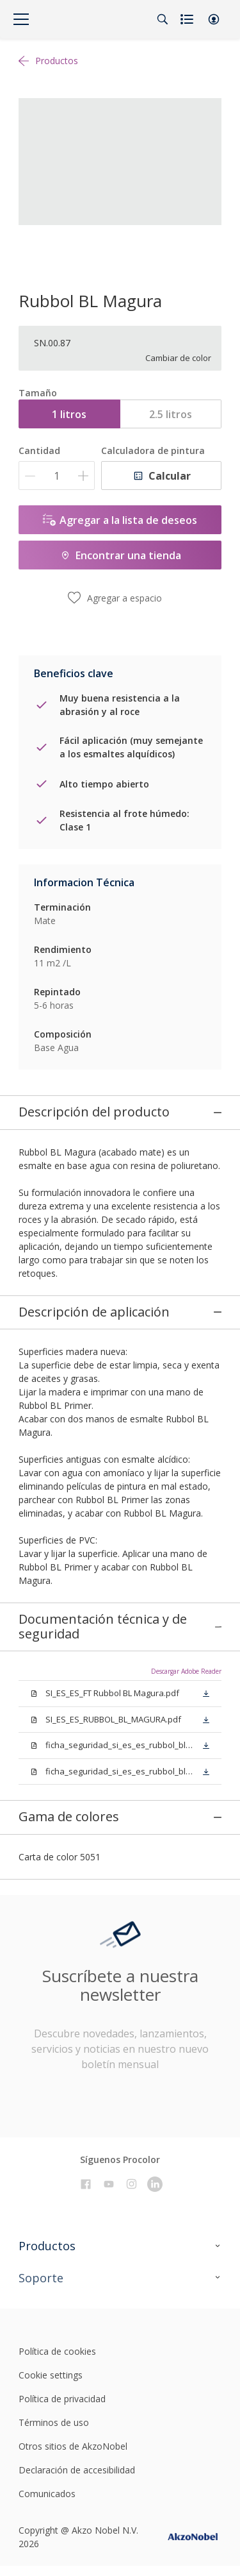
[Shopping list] (188, 19)
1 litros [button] (69, 414)
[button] (213, 19)
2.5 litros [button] (170, 414)
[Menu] (21, 19)
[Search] (162, 19)
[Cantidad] (57, 475)
